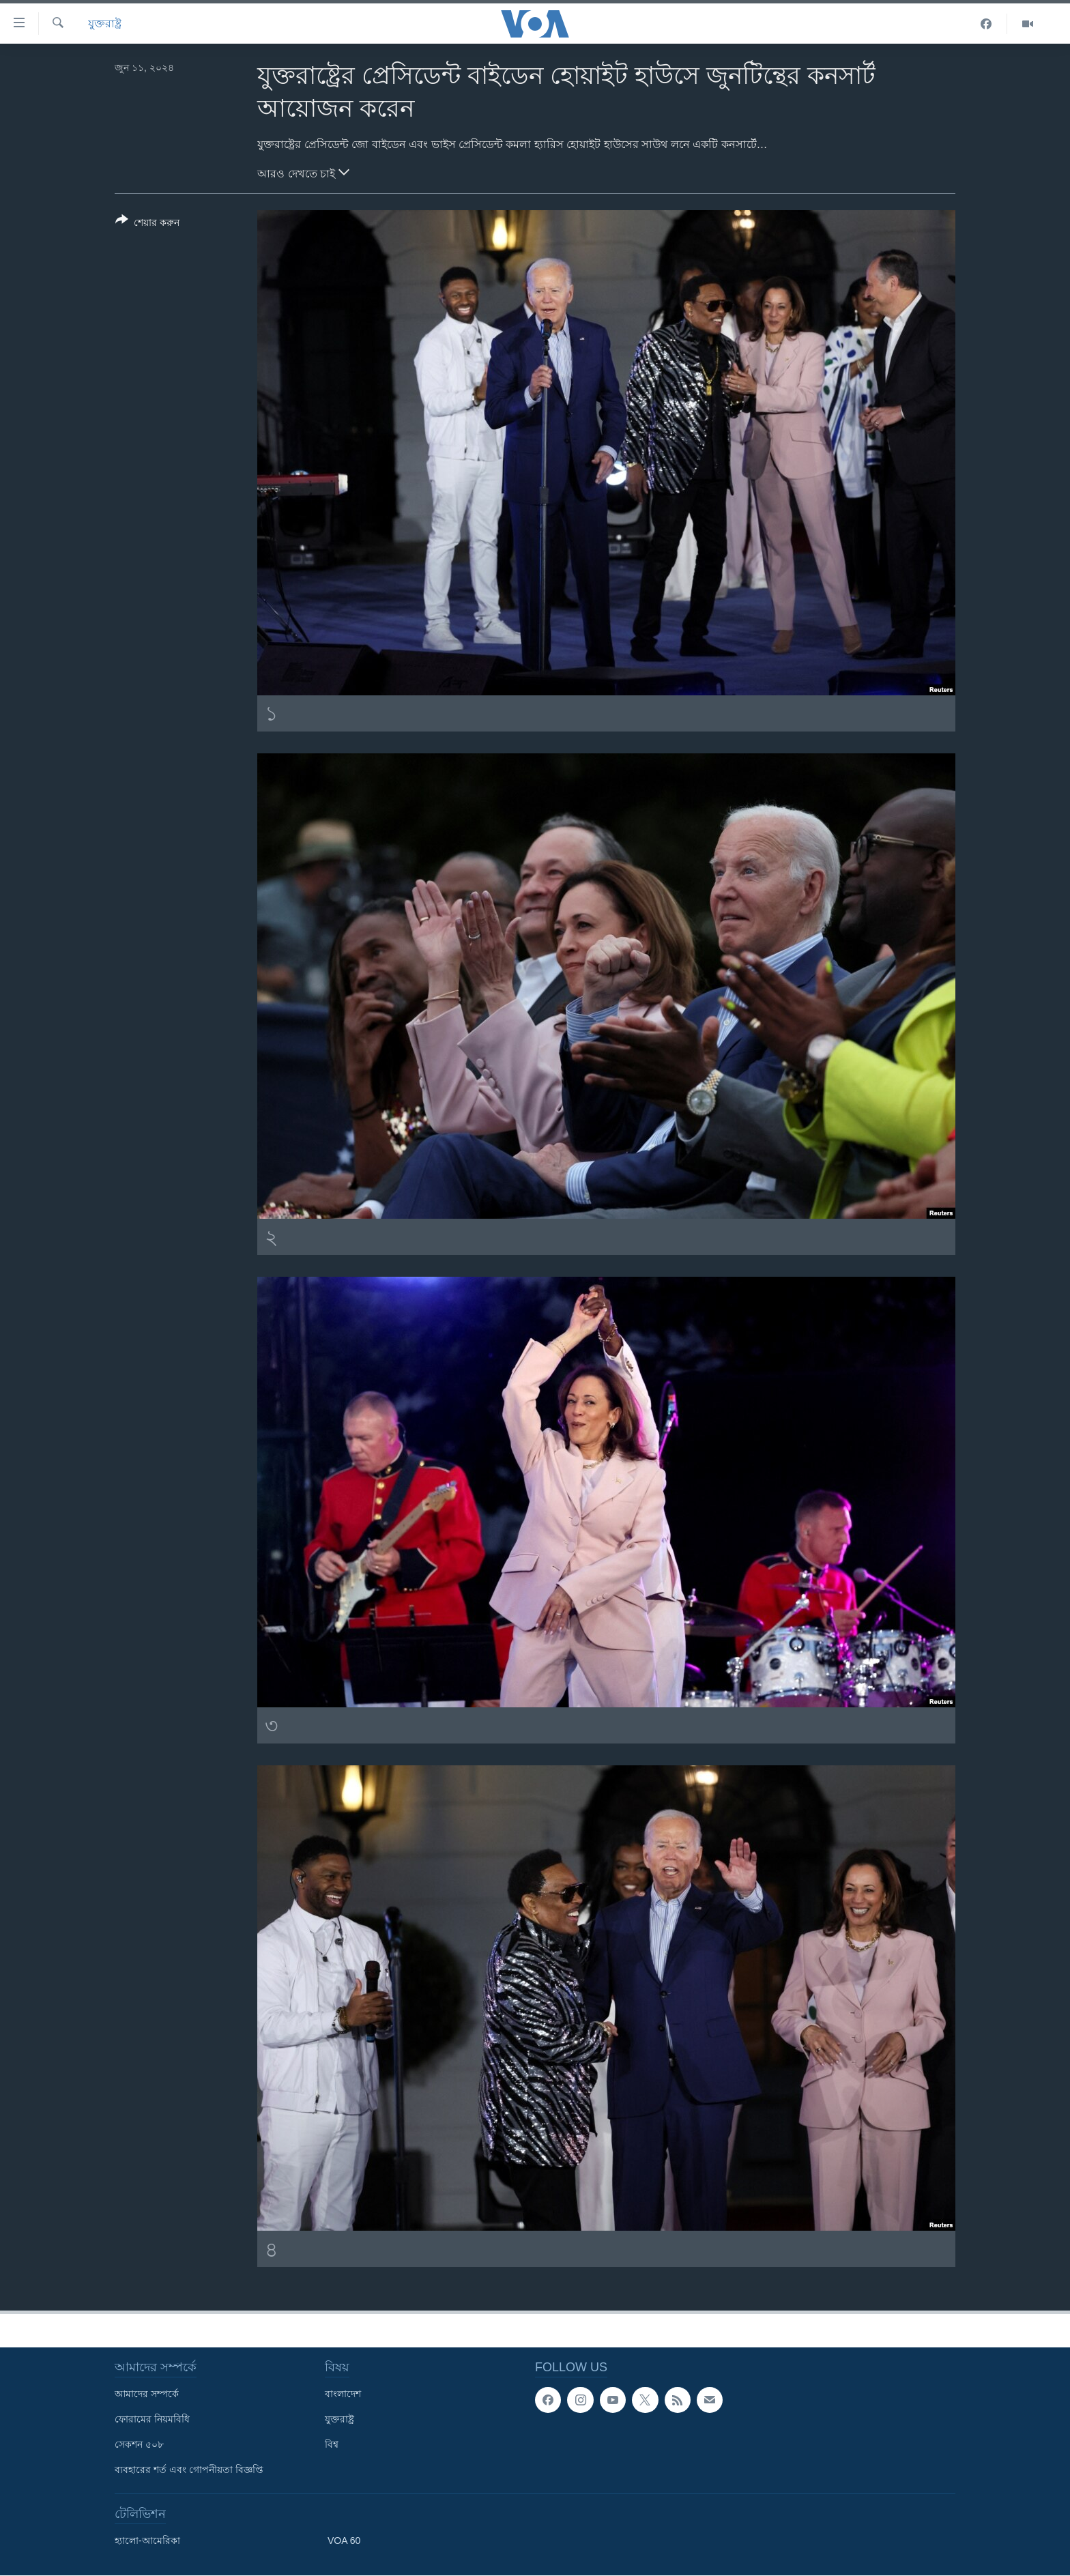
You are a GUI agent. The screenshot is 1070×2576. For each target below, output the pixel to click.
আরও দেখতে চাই (303, 172)
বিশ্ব (331, 2444)
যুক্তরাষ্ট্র (104, 23)
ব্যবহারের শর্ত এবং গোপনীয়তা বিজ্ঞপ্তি (189, 2469)
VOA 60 (344, 2540)
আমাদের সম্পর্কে (147, 2393)
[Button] (147, 223)
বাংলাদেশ (343, 2393)
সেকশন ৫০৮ (139, 2444)
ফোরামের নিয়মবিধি (152, 2419)
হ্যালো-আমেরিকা (147, 2540)
